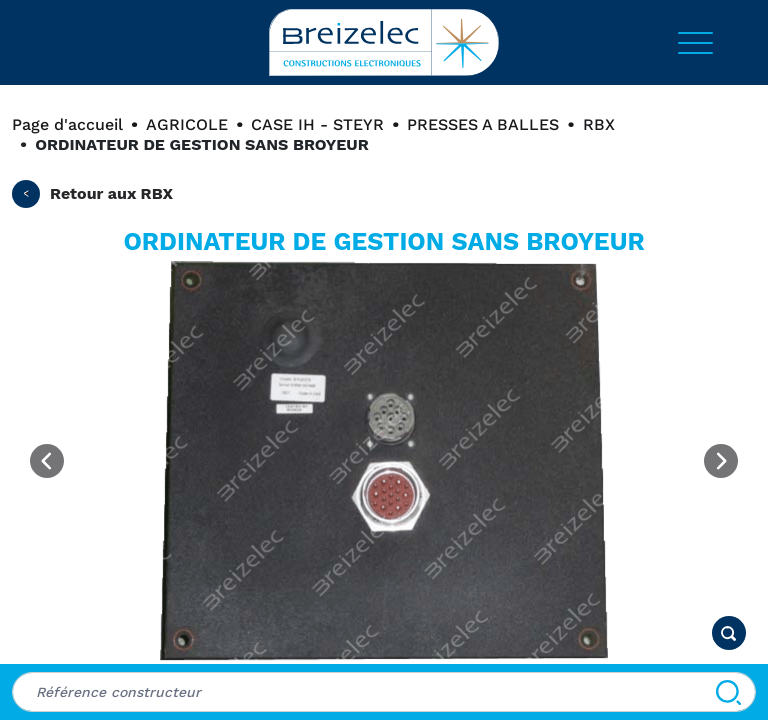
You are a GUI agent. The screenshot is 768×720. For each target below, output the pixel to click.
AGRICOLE (187, 124)
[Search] (728, 692)
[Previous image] (47, 461)
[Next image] (721, 461)
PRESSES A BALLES (483, 124)
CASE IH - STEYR (317, 124)
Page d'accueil (67, 124)
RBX (599, 124)
